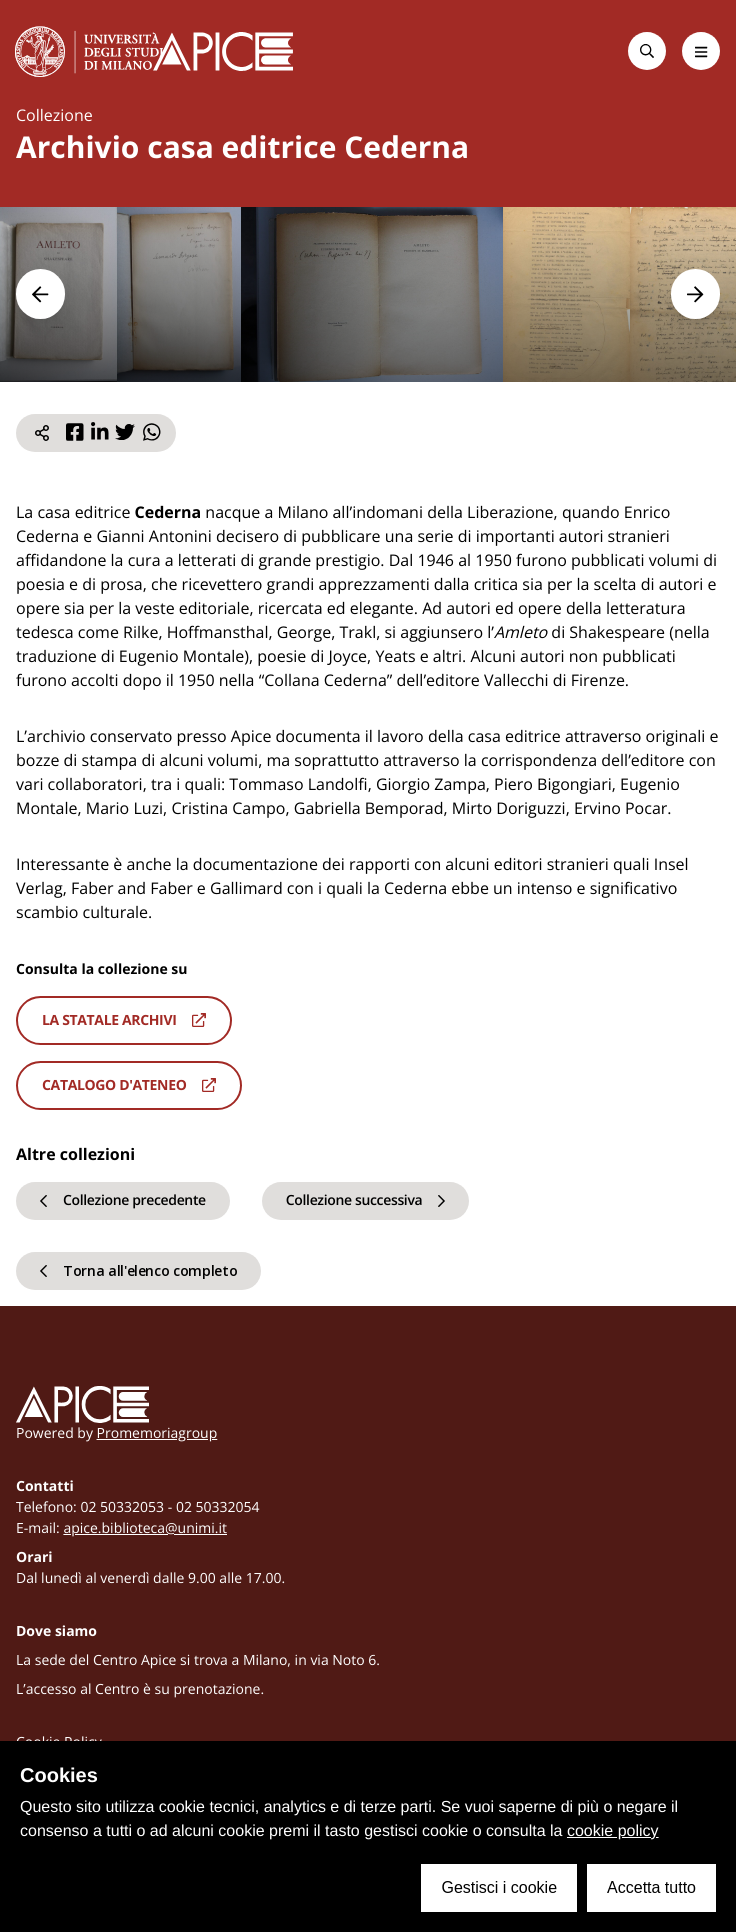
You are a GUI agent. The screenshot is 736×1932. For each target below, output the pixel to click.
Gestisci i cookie (499, 1887)
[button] (40, 293)
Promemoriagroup (157, 1433)
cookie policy (613, 1831)
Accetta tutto (651, 1887)
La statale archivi (124, 1020)
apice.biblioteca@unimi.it (145, 1528)
